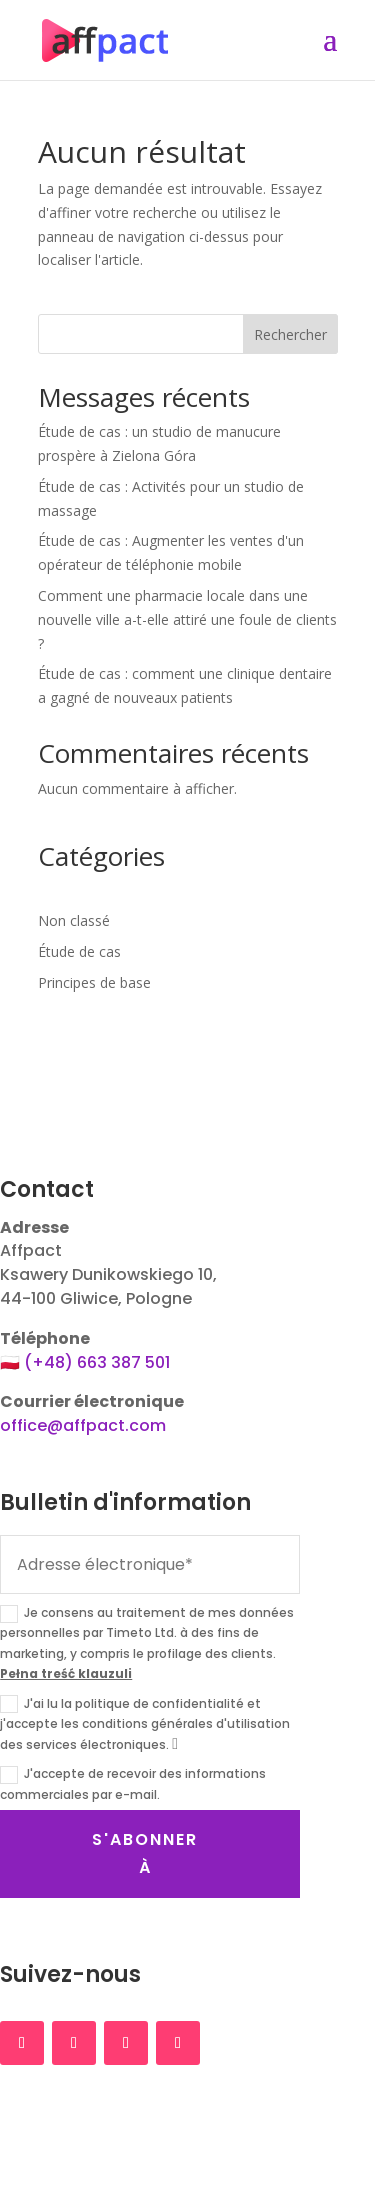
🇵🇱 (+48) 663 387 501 (85, 1362)
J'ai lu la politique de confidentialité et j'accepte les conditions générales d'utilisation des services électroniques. (145, 1724)
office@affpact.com (83, 1425)
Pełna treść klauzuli (66, 1673)
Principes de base (94, 982)
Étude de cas (79, 951)
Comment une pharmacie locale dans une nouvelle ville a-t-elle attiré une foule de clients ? (187, 619)
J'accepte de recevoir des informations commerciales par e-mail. (133, 1783)
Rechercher (290, 334)
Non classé (74, 920)
